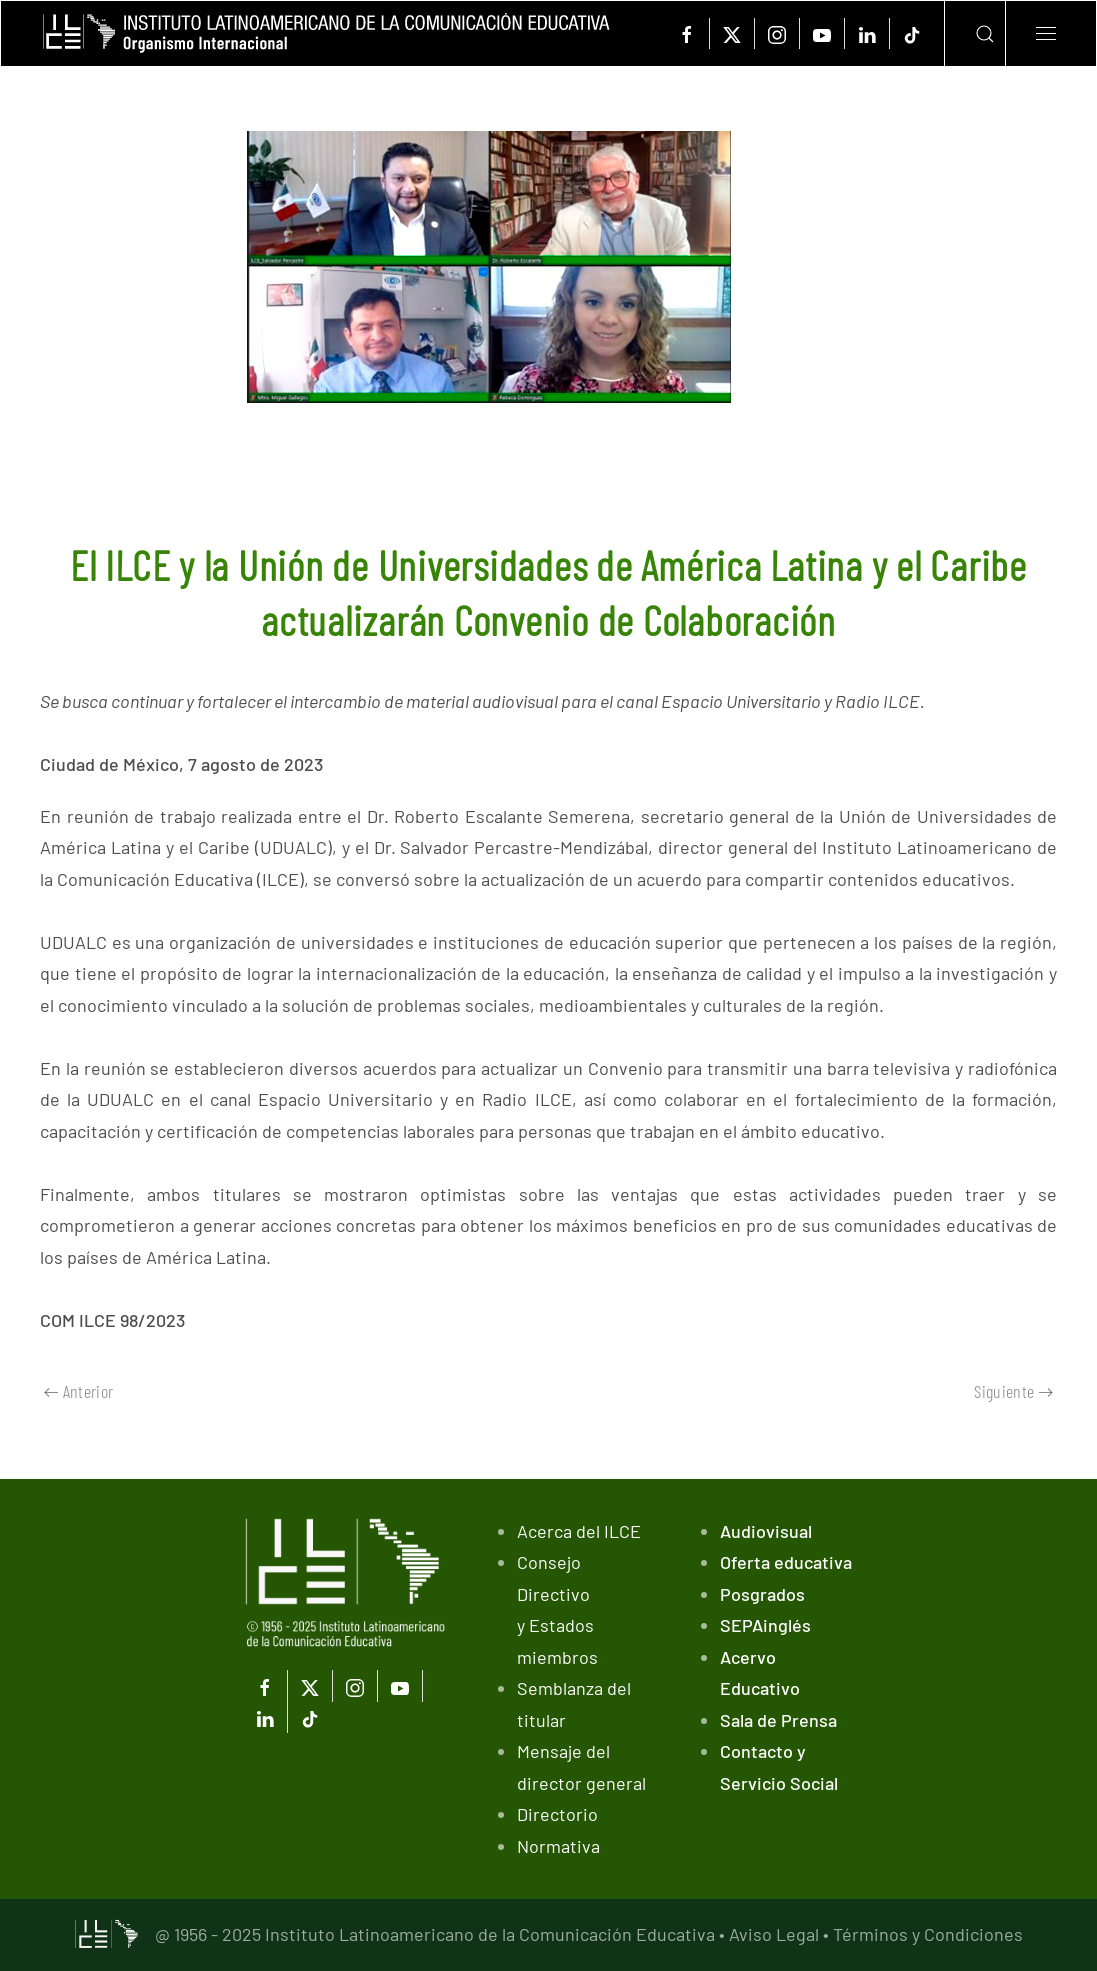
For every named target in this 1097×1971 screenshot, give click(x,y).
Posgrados (762, 1594)
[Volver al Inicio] (326, 33)
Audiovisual (766, 1531)
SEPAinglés (765, 1625)
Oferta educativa (786, 1562)
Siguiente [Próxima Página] (1013, 1391)
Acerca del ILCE (579, 1531)
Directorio (557, 1814)
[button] (969, 33)
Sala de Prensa (778, 1720)
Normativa (558, 1846)
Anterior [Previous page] (78, 1391)
